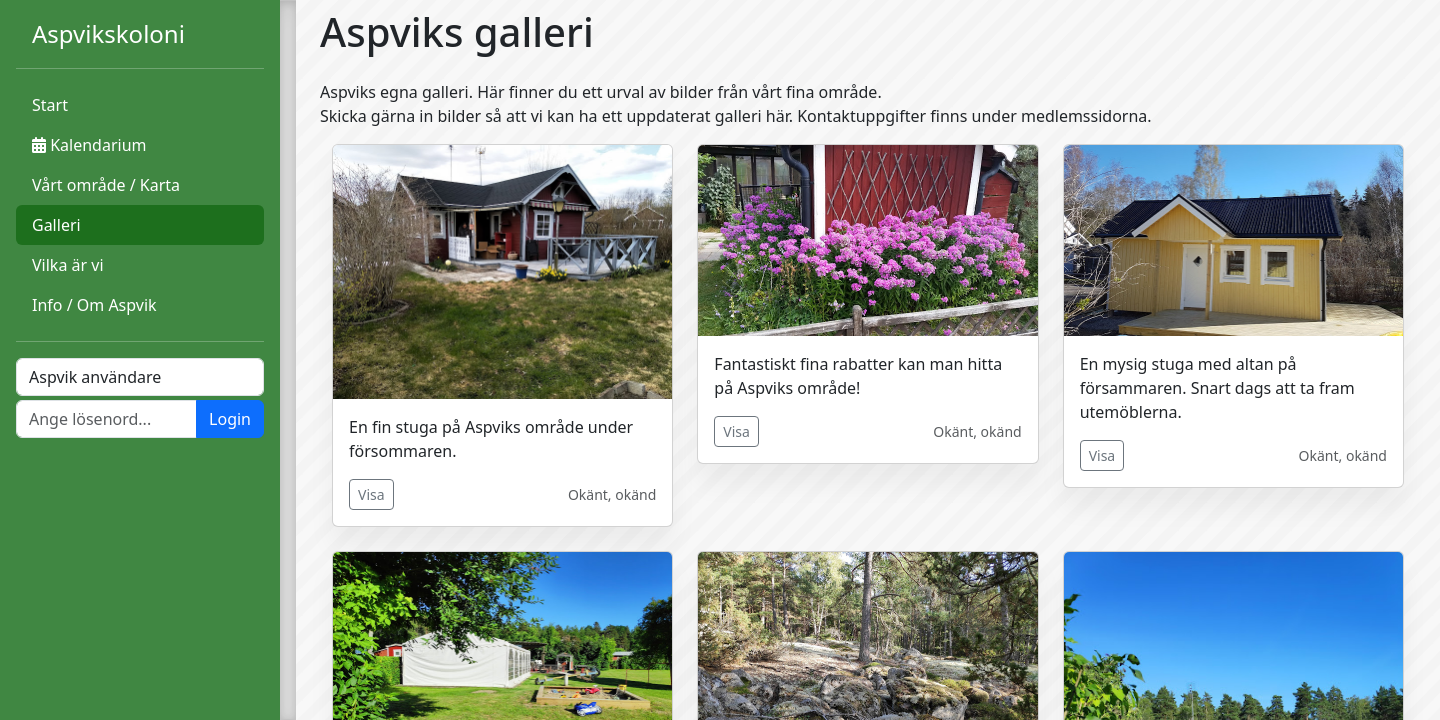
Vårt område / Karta (106, 185)
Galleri (56, 225)
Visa (371, 494)
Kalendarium (89, 145)
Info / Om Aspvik (94, 305)
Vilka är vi (68, 265)
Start (50, 105)
